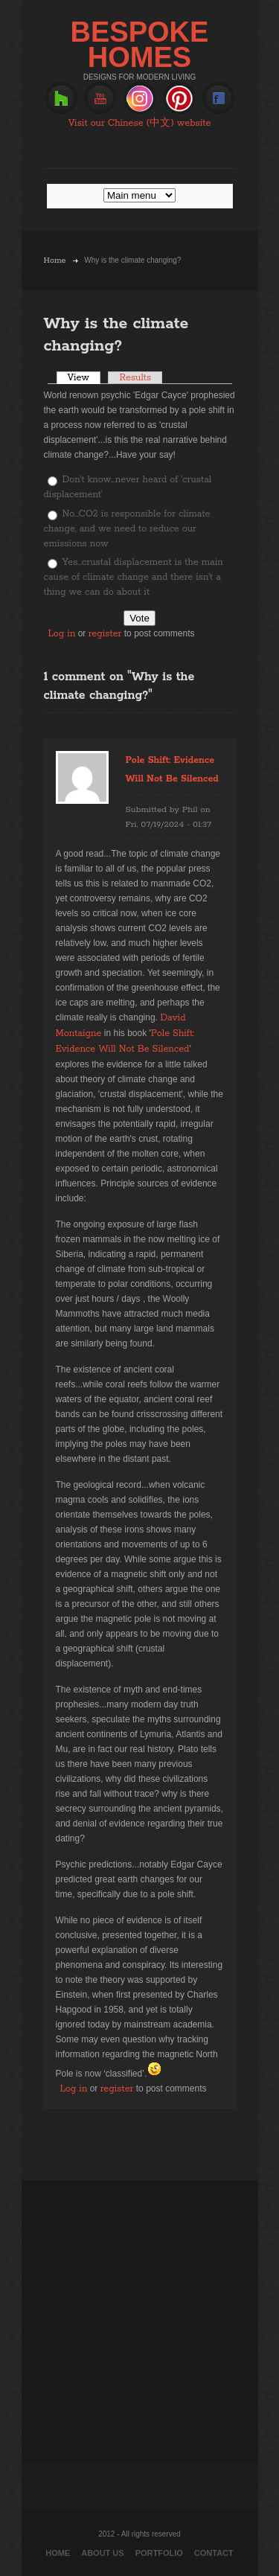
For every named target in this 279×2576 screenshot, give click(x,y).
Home (55, 260)
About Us (102, 2552)
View (84, 377)
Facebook (218, 98)
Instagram (140, 98)
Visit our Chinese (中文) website (139, 123)
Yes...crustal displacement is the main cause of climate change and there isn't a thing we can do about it (133, 577)
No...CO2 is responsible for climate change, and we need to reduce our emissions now (127, 528)
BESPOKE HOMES (140, 44)
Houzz (61, 98)
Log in (62, 633)
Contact (214, 2552)
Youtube (100, 98)
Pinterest (179, 98)
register (105, 633)
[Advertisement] (139, 2319)
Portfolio (159, 2552)
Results (135, 377)
